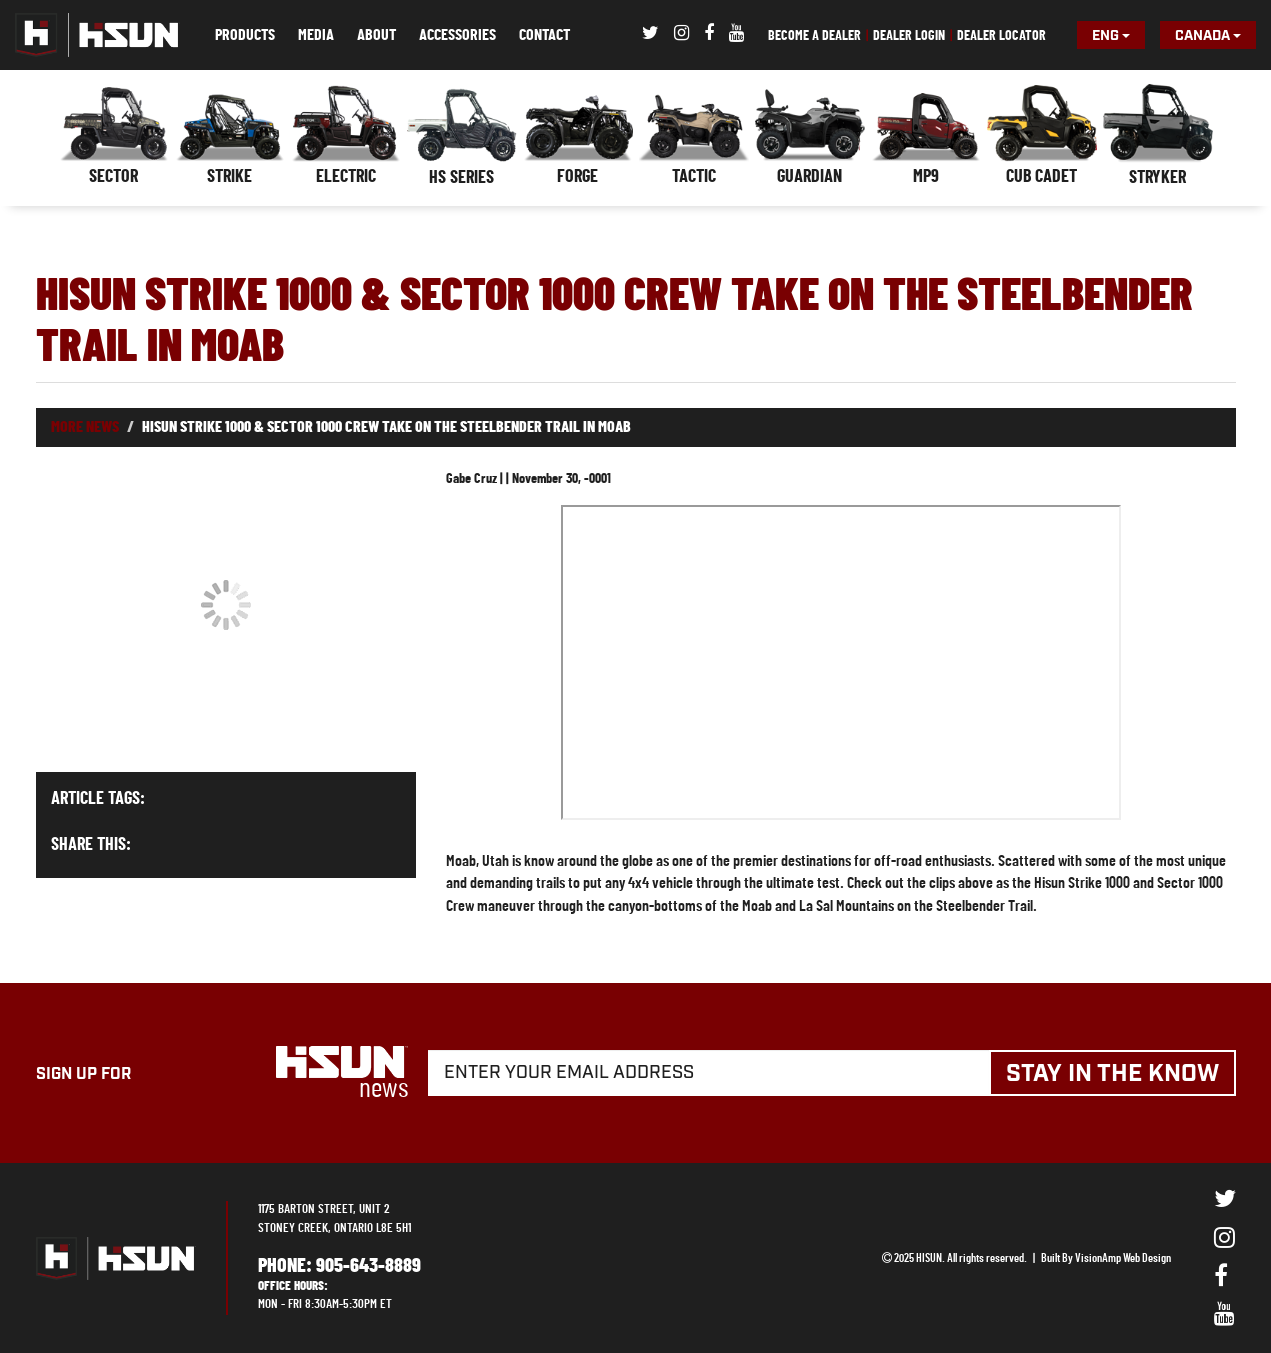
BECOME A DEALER (814, 36)
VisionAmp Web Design (1123, 1258)
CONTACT (544, 35)
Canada (1208, 36)
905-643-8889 (368, 1266)
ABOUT (376, 35)
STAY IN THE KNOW (1112, 1074)
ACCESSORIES (457, 35)
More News (85, 427)
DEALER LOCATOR (1001, 36)
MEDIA (316, 35)
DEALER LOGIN (909, 36)
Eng (1111, 36)
